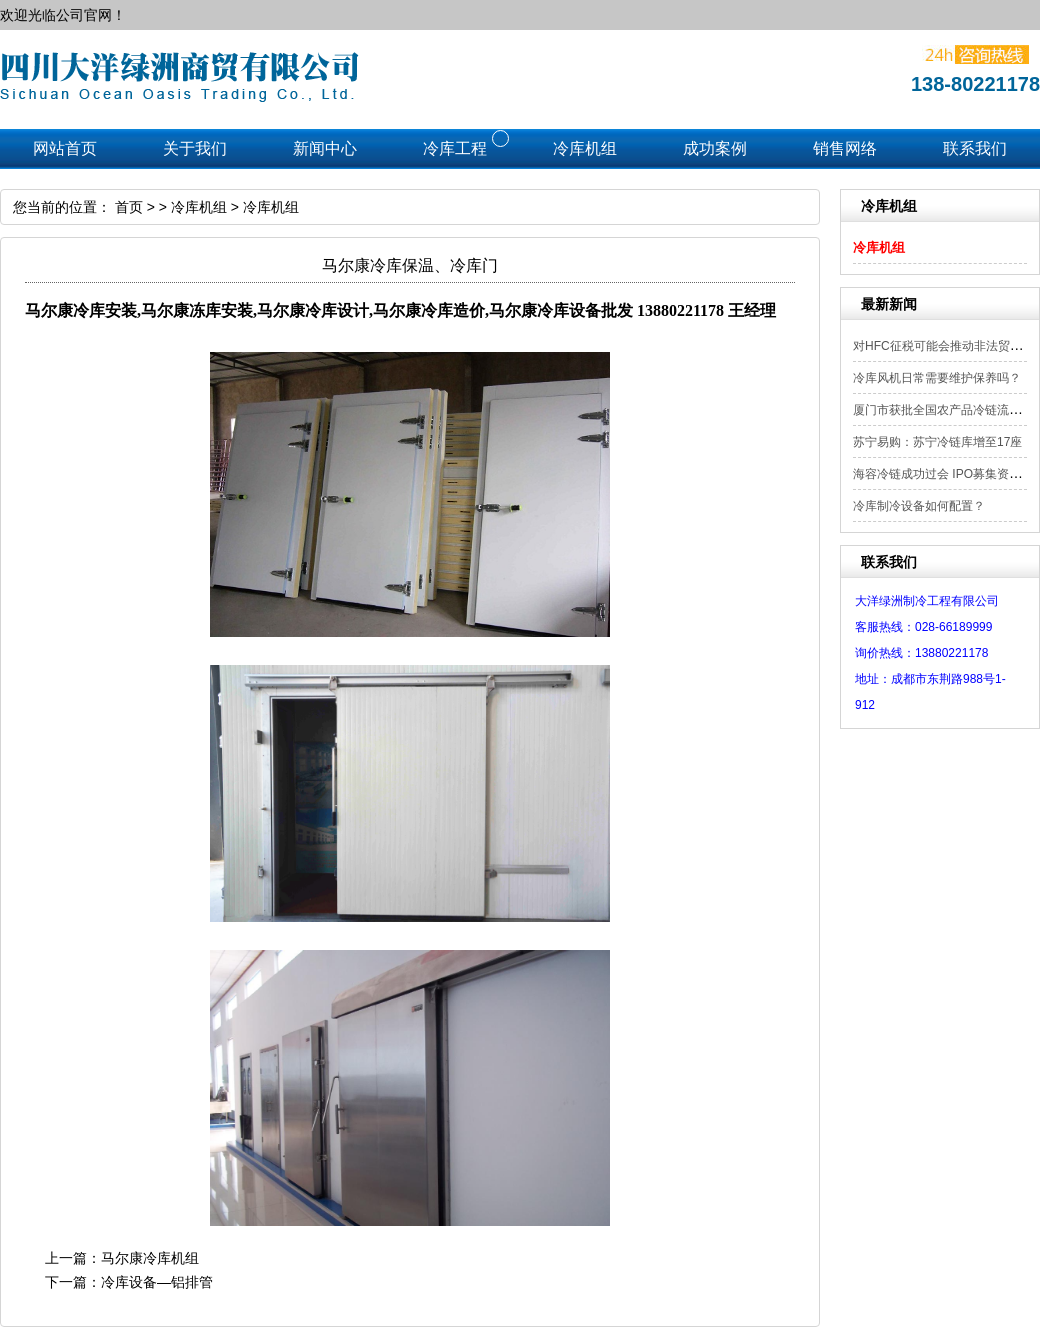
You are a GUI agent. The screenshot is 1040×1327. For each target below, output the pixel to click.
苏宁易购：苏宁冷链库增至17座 (937, 442)
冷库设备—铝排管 (157, 1282)
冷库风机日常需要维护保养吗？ (937, 378)
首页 (129, 207)
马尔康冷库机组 (150, 1258)
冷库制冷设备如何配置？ (919, 506)
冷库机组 (879, 247)
